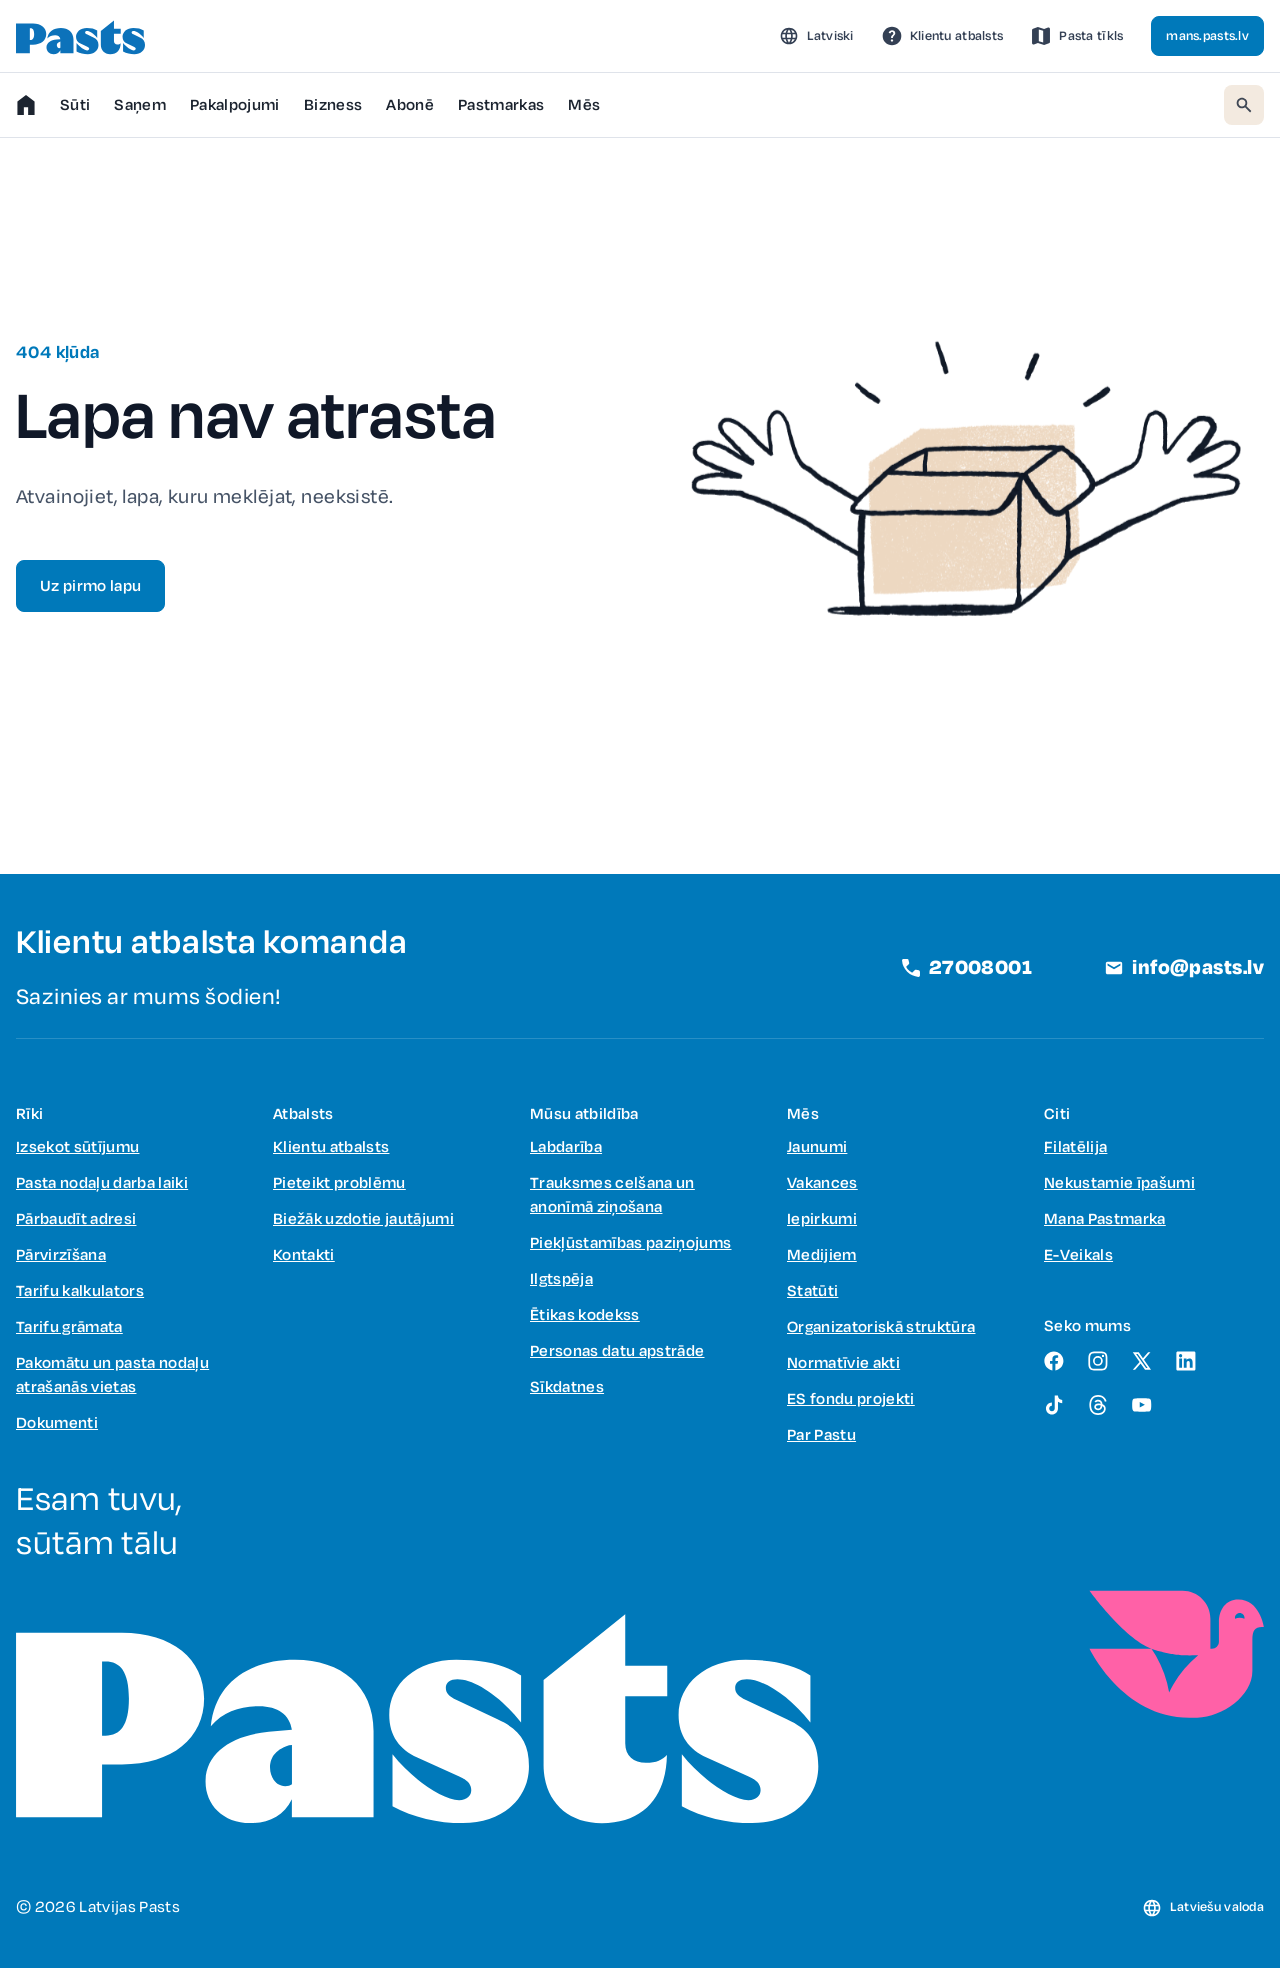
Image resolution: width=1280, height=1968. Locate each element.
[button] (816, 36)
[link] (942, 36)
